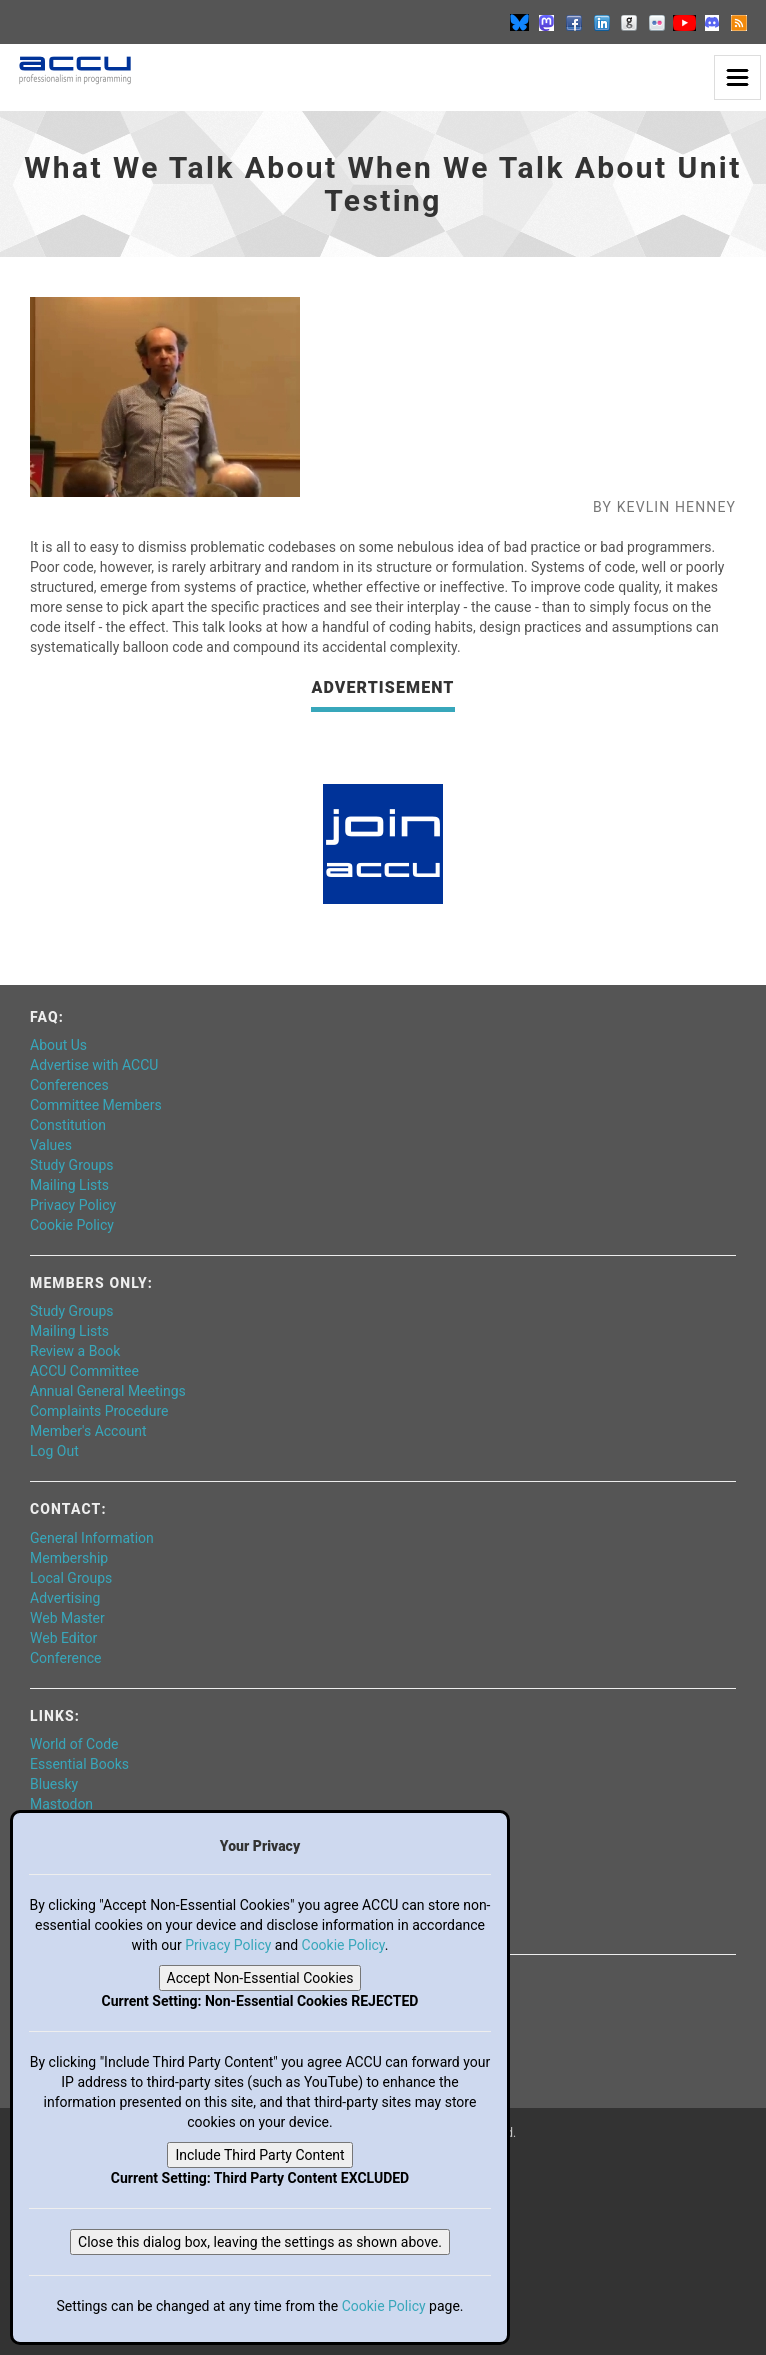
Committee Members (96, 1105)
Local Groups (71, 1578)
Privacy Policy (73, 1205)
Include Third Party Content (259, 2155)
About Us (58, 1045)
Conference (65, 1658)
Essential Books (79, 1764)
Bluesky (54, 1784)
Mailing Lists (69, 1185)
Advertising (65, 1598)
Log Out (54, 1451)
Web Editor (63, 1638)
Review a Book (75, 1351)
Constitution (68, 1125)
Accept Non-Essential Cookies (260, 1978)
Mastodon (61, 1804)
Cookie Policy (72, 1225)
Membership (69, 1558)
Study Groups (72, 1165)
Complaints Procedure (99, 1411)
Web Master (67, 1618)
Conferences (69, 1085)
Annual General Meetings (108, 1391)
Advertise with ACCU (94, 1065)
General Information (92, 1538)
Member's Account (88, 1431)
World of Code (74, 1744)
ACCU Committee (84, 1371)
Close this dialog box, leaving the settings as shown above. (260, 2242)
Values (51, 1145)
